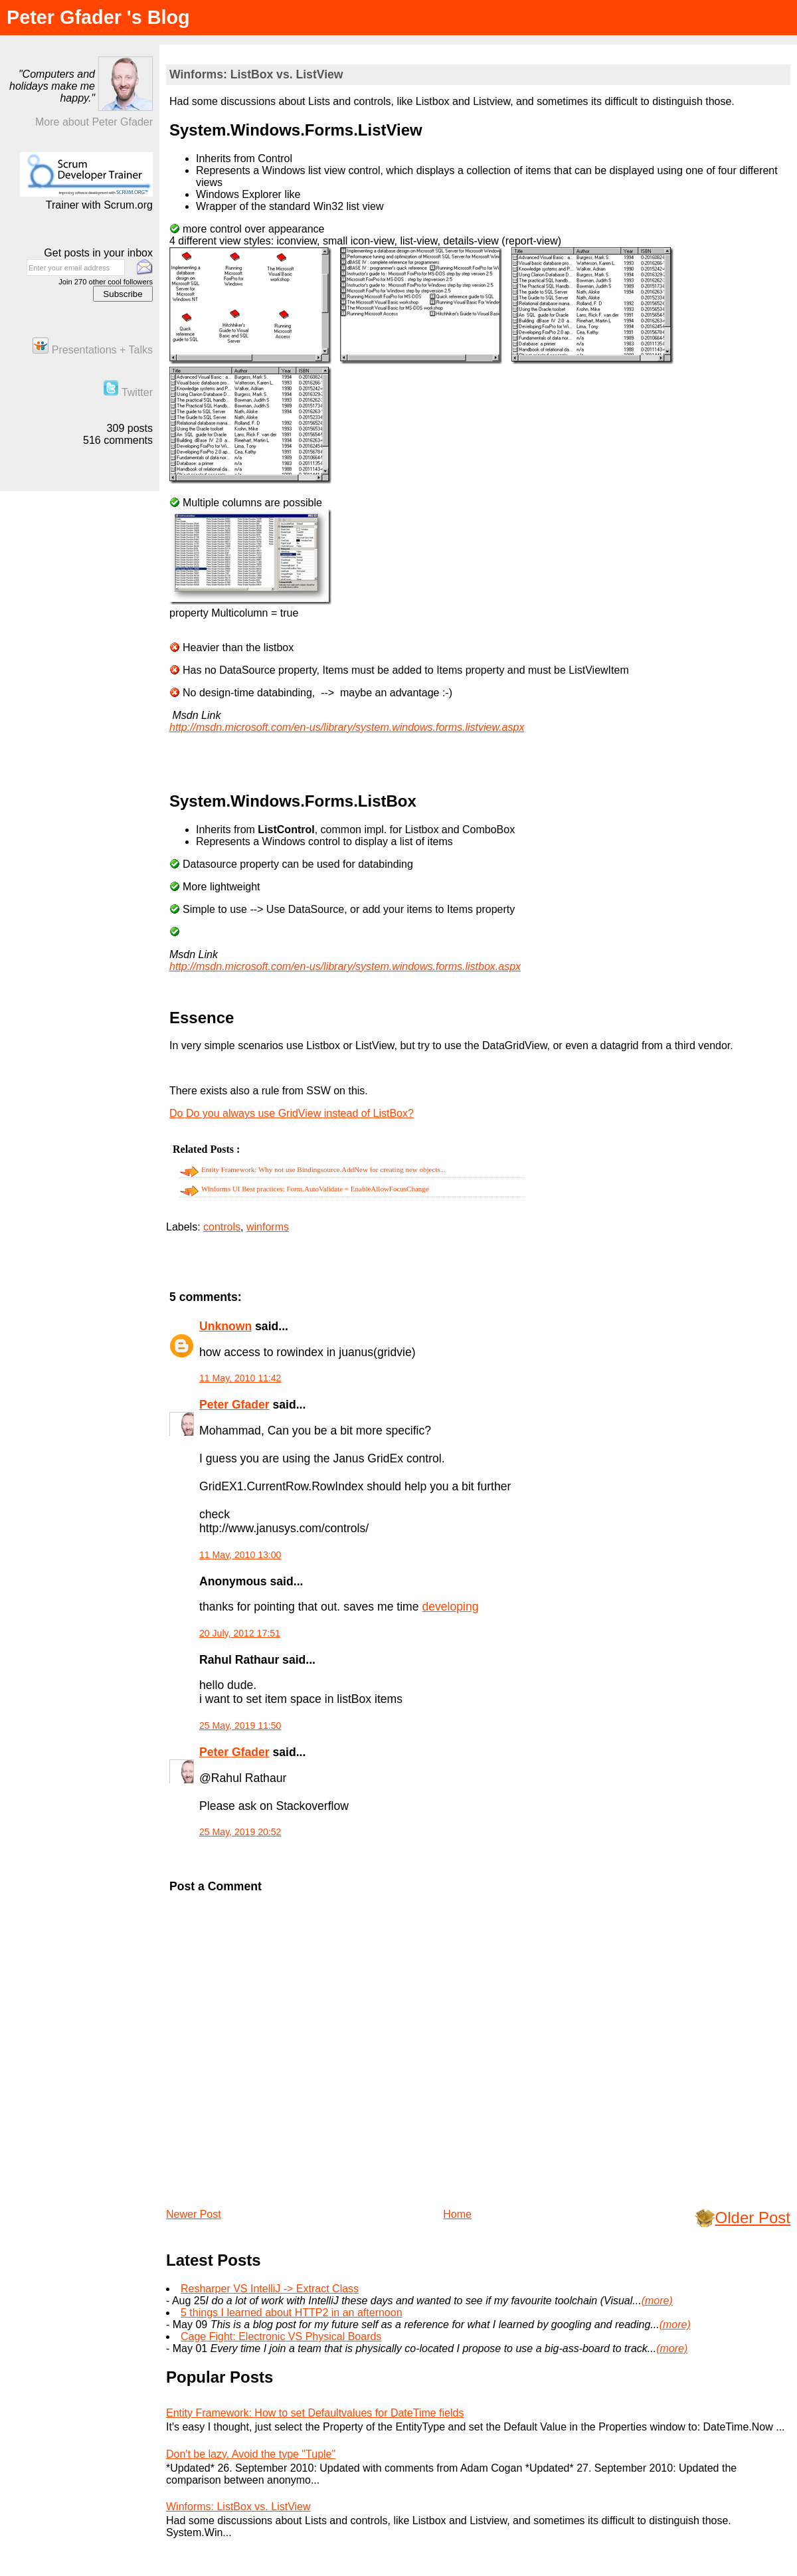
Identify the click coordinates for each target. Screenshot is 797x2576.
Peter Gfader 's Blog (98, 17)
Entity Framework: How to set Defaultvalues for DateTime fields (315, 2413)
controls (221, 1227)
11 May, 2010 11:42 (240, 1378)
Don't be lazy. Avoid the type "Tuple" (250, 2454)
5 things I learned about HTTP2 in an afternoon (291, 2312)
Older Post (752, 2218)
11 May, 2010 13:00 (240, 1554)
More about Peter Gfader (94, 122)
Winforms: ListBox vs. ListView (256, 74)
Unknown (225, 1326)
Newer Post (193, 2214)
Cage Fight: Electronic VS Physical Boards (281, 2336)
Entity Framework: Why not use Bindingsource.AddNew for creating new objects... (323, 1169)
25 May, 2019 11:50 (240, 1725)
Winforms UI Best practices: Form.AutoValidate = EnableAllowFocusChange (315, 1189)
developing (450, 1606)
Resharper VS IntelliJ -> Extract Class (270, 2288)
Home (457, 2214)
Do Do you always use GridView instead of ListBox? (291, 1113)
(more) (657, 2300)
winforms (267, 1227)
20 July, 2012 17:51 (239, 1633)
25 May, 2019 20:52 (240, 1832)
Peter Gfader (234, 1404)
